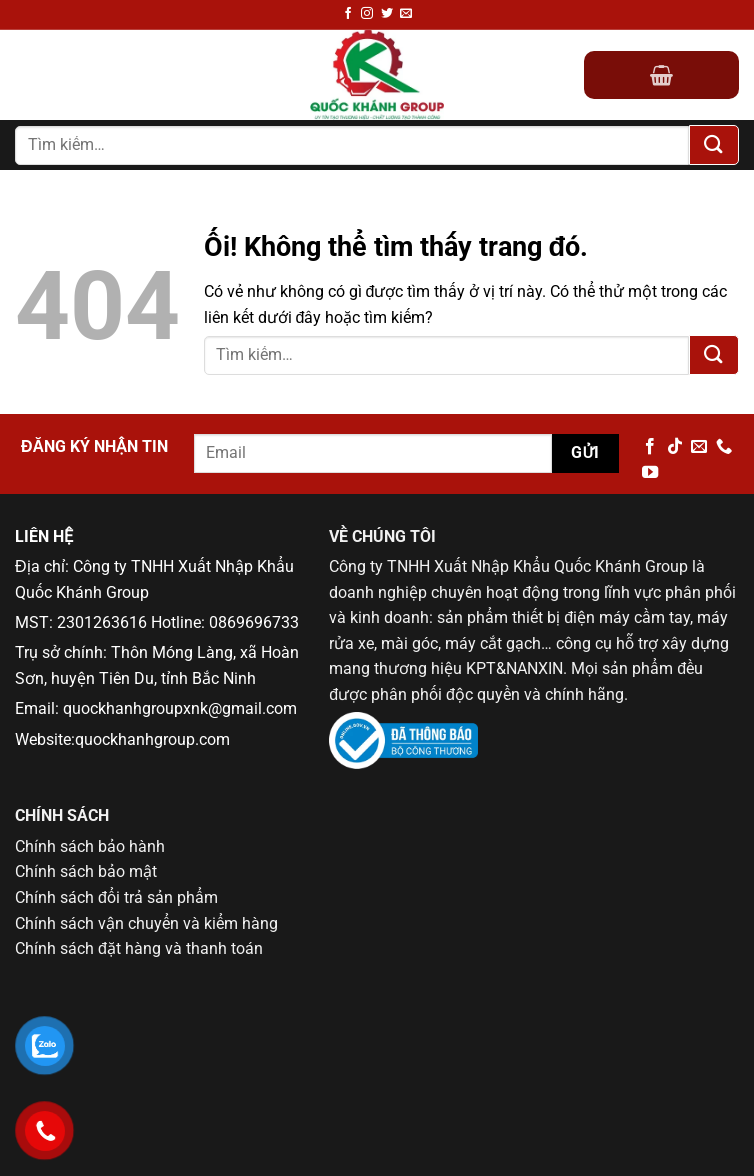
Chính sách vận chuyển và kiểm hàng (146, 923)
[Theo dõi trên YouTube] (650, 473)
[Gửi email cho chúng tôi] (406, 14)
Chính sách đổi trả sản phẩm (116, 897)
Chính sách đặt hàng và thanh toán (139, 948)
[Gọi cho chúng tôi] (724, 447)
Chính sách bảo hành (90, 846)
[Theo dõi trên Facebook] (348, 14)
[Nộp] (714, 145)
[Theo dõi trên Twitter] (387, 14)
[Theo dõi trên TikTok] (675, 447)
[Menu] (27, 75)
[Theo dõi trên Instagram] (367, 14)
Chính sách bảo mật (86, 871)
